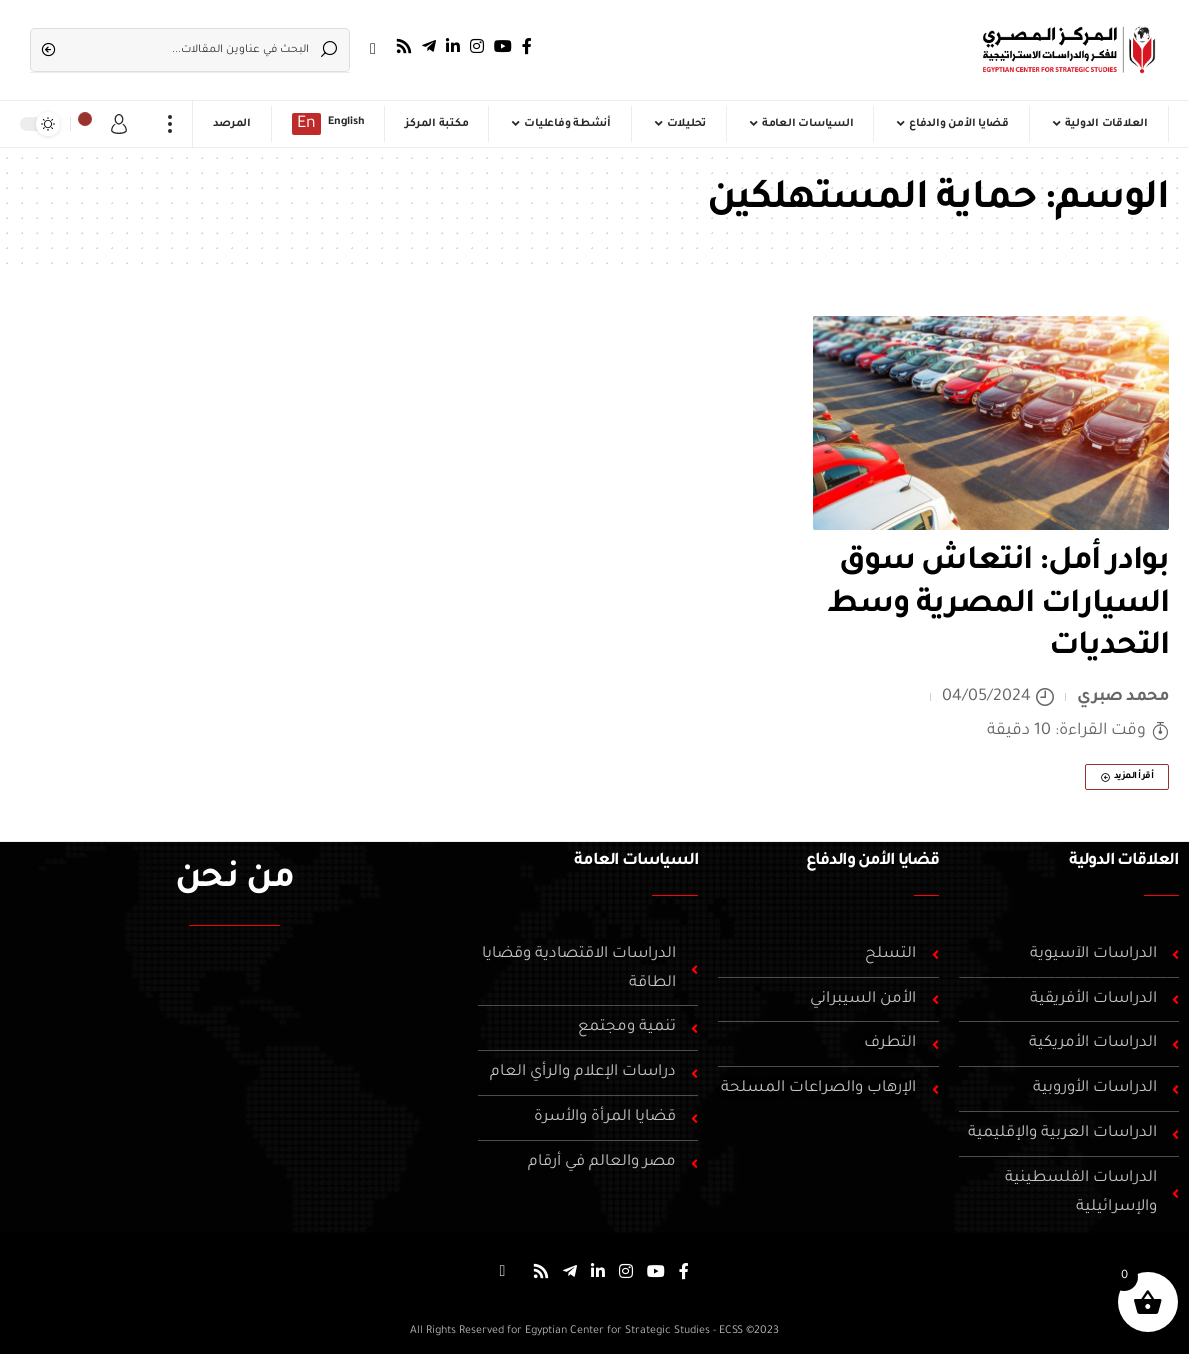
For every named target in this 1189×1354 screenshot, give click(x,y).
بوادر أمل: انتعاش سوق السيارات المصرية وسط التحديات (998, 605)
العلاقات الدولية (1124, 861)
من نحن (234, 881)
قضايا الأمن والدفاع (872, 861)
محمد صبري (1123, 697)
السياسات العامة (636, 861)
